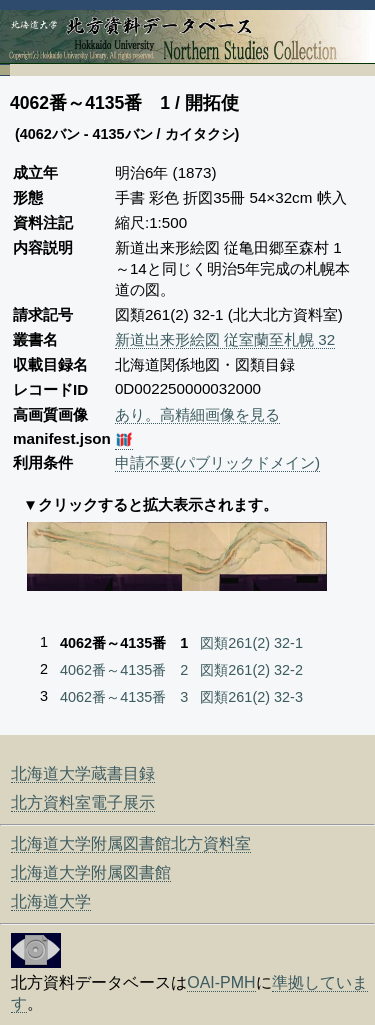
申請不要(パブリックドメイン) (217, 462)
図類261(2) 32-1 (251, 643)
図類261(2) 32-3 (251, 697)
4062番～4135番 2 (124, 670)
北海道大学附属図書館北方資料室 (131, 843)
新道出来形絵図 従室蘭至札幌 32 (225, 339)
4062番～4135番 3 (124, 697)
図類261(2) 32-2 (251, 670)
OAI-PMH (221, 982)
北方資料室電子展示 (83, 802)
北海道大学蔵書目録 (83, 773)
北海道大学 (51, 901)
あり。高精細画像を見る (197, 414)
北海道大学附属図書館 (91, 872)
